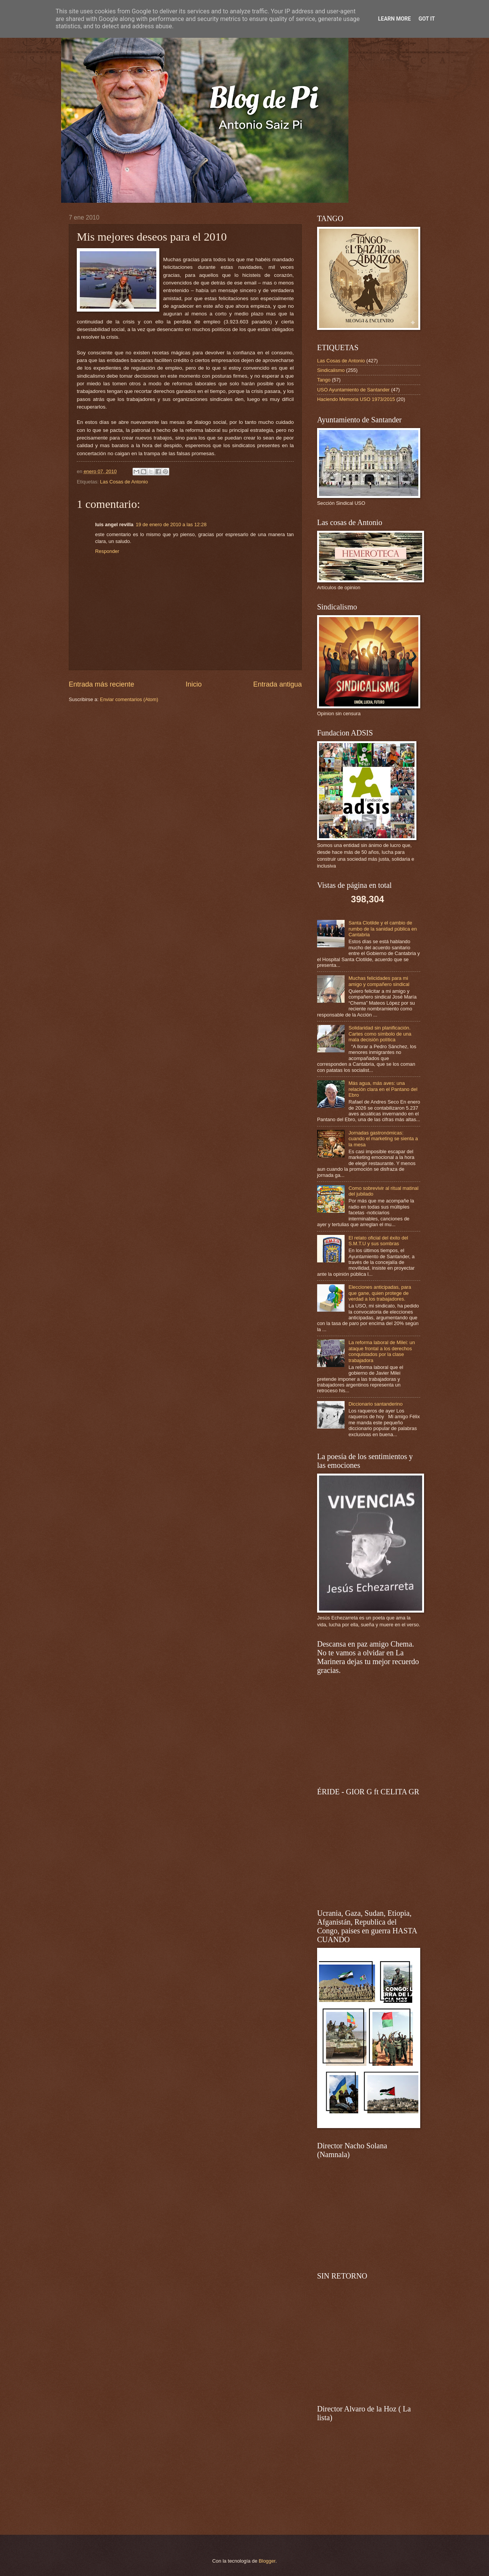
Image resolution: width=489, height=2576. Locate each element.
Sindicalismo (331, 370)
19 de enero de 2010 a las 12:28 (171, 524)
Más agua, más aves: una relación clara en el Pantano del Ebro (382, 1089)
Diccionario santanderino (375, 1404)
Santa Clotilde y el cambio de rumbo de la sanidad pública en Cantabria (382, 928)
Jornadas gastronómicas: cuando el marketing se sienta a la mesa (383, 1138)
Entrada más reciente (101, 684)
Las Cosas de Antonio (124, 482)
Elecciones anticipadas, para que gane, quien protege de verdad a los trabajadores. (379, 1293)
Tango (323, 380)
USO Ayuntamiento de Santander (353, 390)
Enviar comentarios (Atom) (129, 699)
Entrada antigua (277, 684)
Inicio (194, 684)
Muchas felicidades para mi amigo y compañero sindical (379, 981)
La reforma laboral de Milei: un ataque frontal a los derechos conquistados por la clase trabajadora (381, 1351)
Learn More (394, 19)
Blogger (267, 2561)
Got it (426, 19)
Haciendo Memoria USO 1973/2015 (356, 399)
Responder (107, 551)
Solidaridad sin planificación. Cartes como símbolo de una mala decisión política (379, 1033)
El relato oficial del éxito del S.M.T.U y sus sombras (378, 1240)
